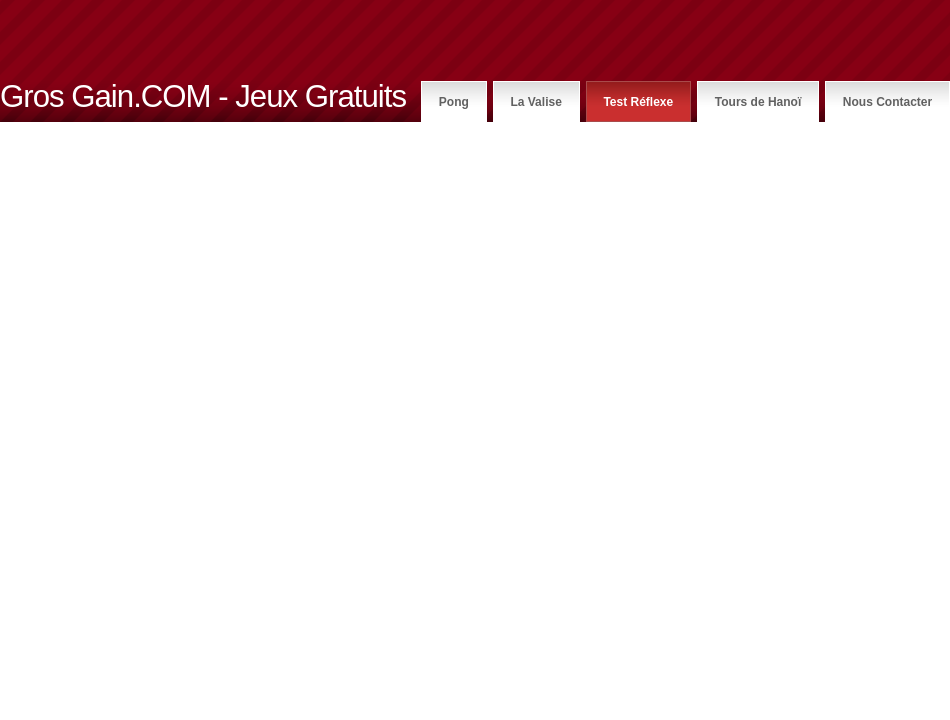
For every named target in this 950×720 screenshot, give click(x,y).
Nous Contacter (887, 102)
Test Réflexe (638, 102)
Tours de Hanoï (758, 102)
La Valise (535, 102)
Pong (454, 102)
